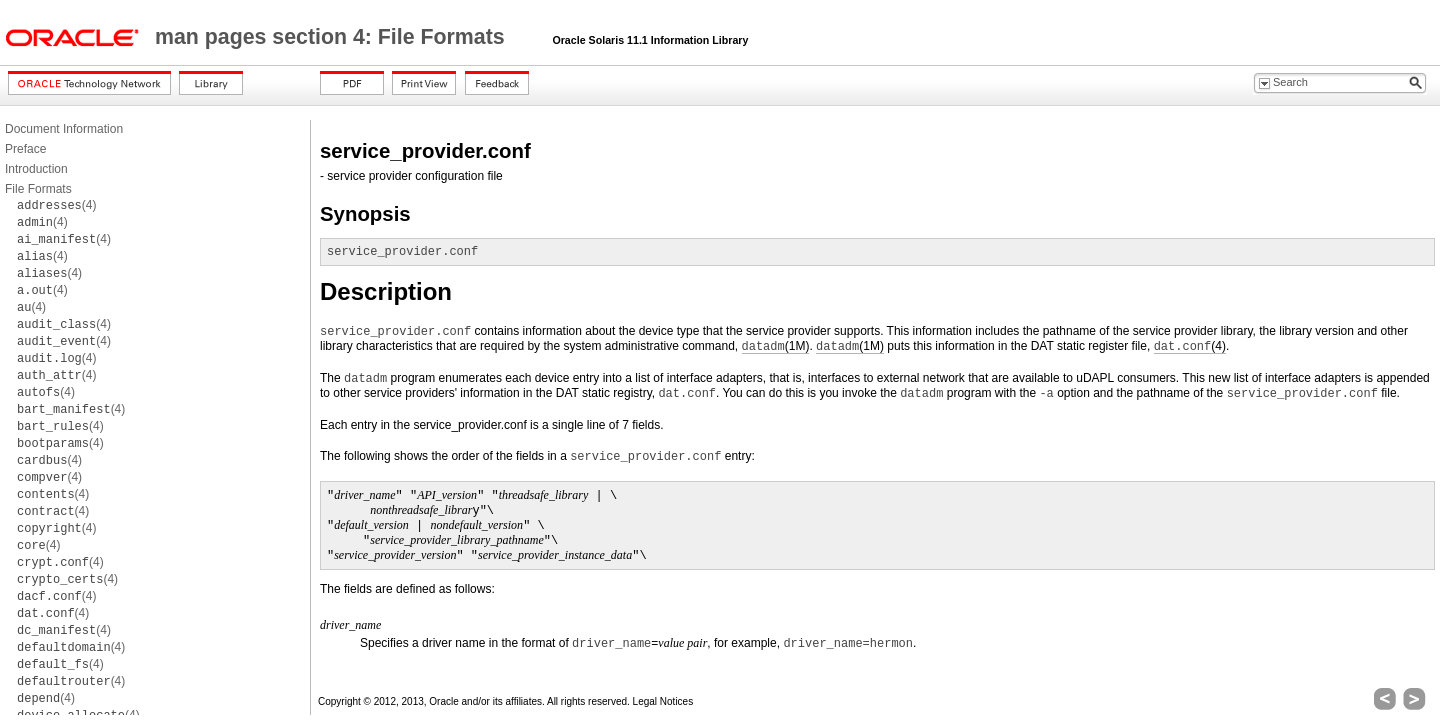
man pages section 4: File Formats (333, 37)
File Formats (38, 189)
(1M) (776, 346)
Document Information (64, 129)
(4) (56, 205)
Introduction (36, 169)
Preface (25, 149)
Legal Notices (663, 701)
